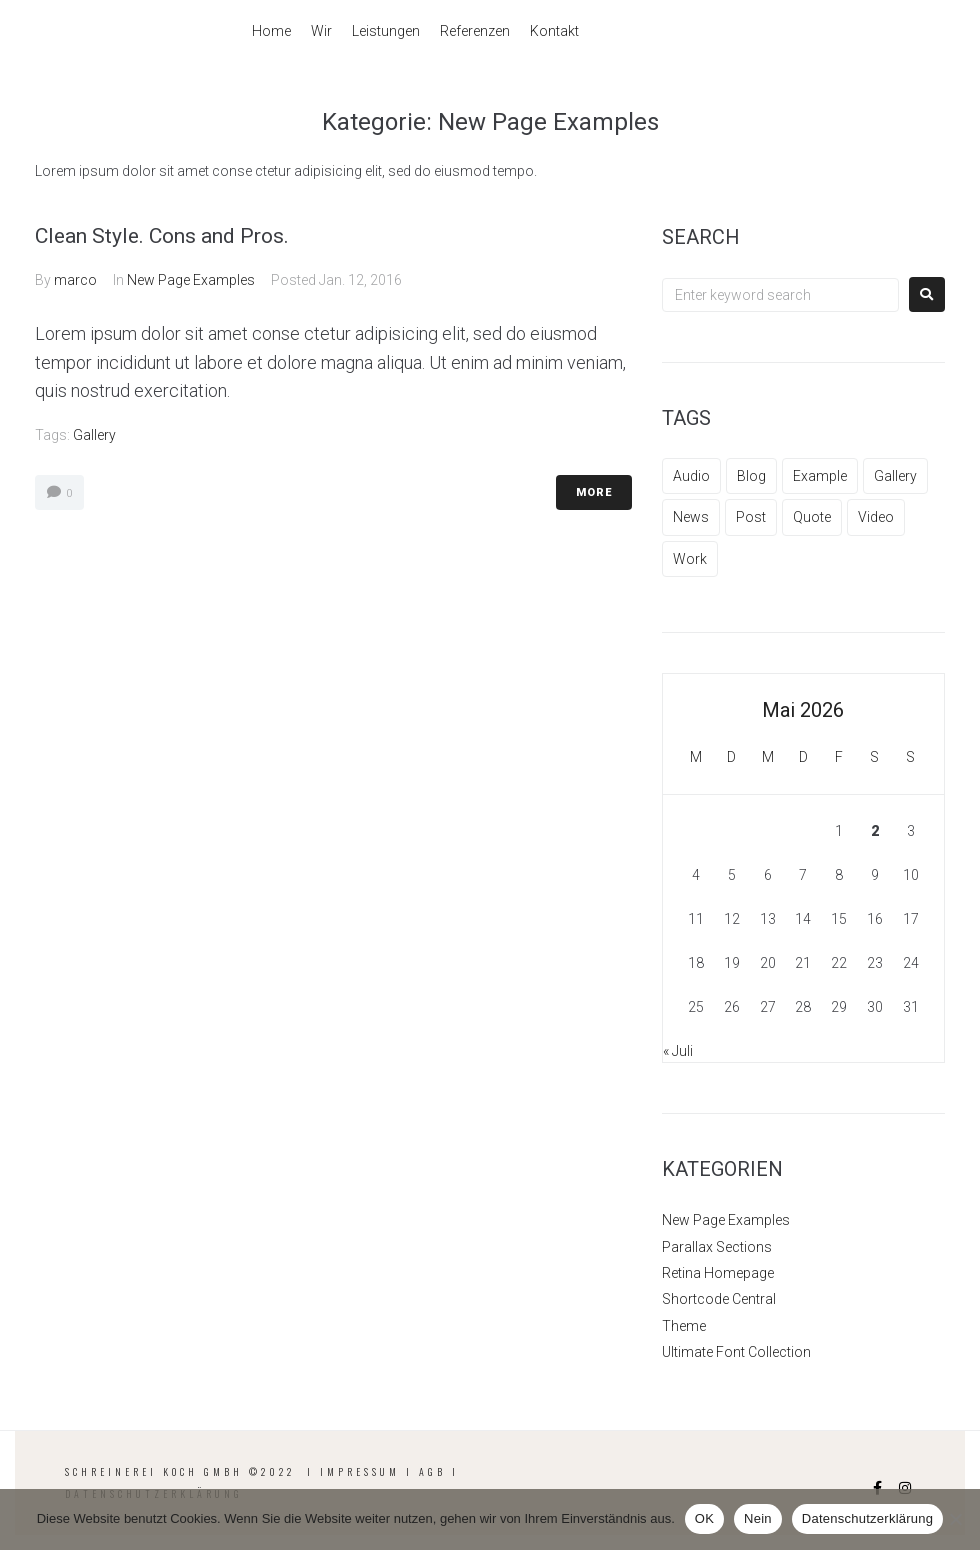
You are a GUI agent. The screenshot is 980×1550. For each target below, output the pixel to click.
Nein (758, 1518)
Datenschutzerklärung (867, 1518)
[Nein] (955, 1519)
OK (704, 1518)
